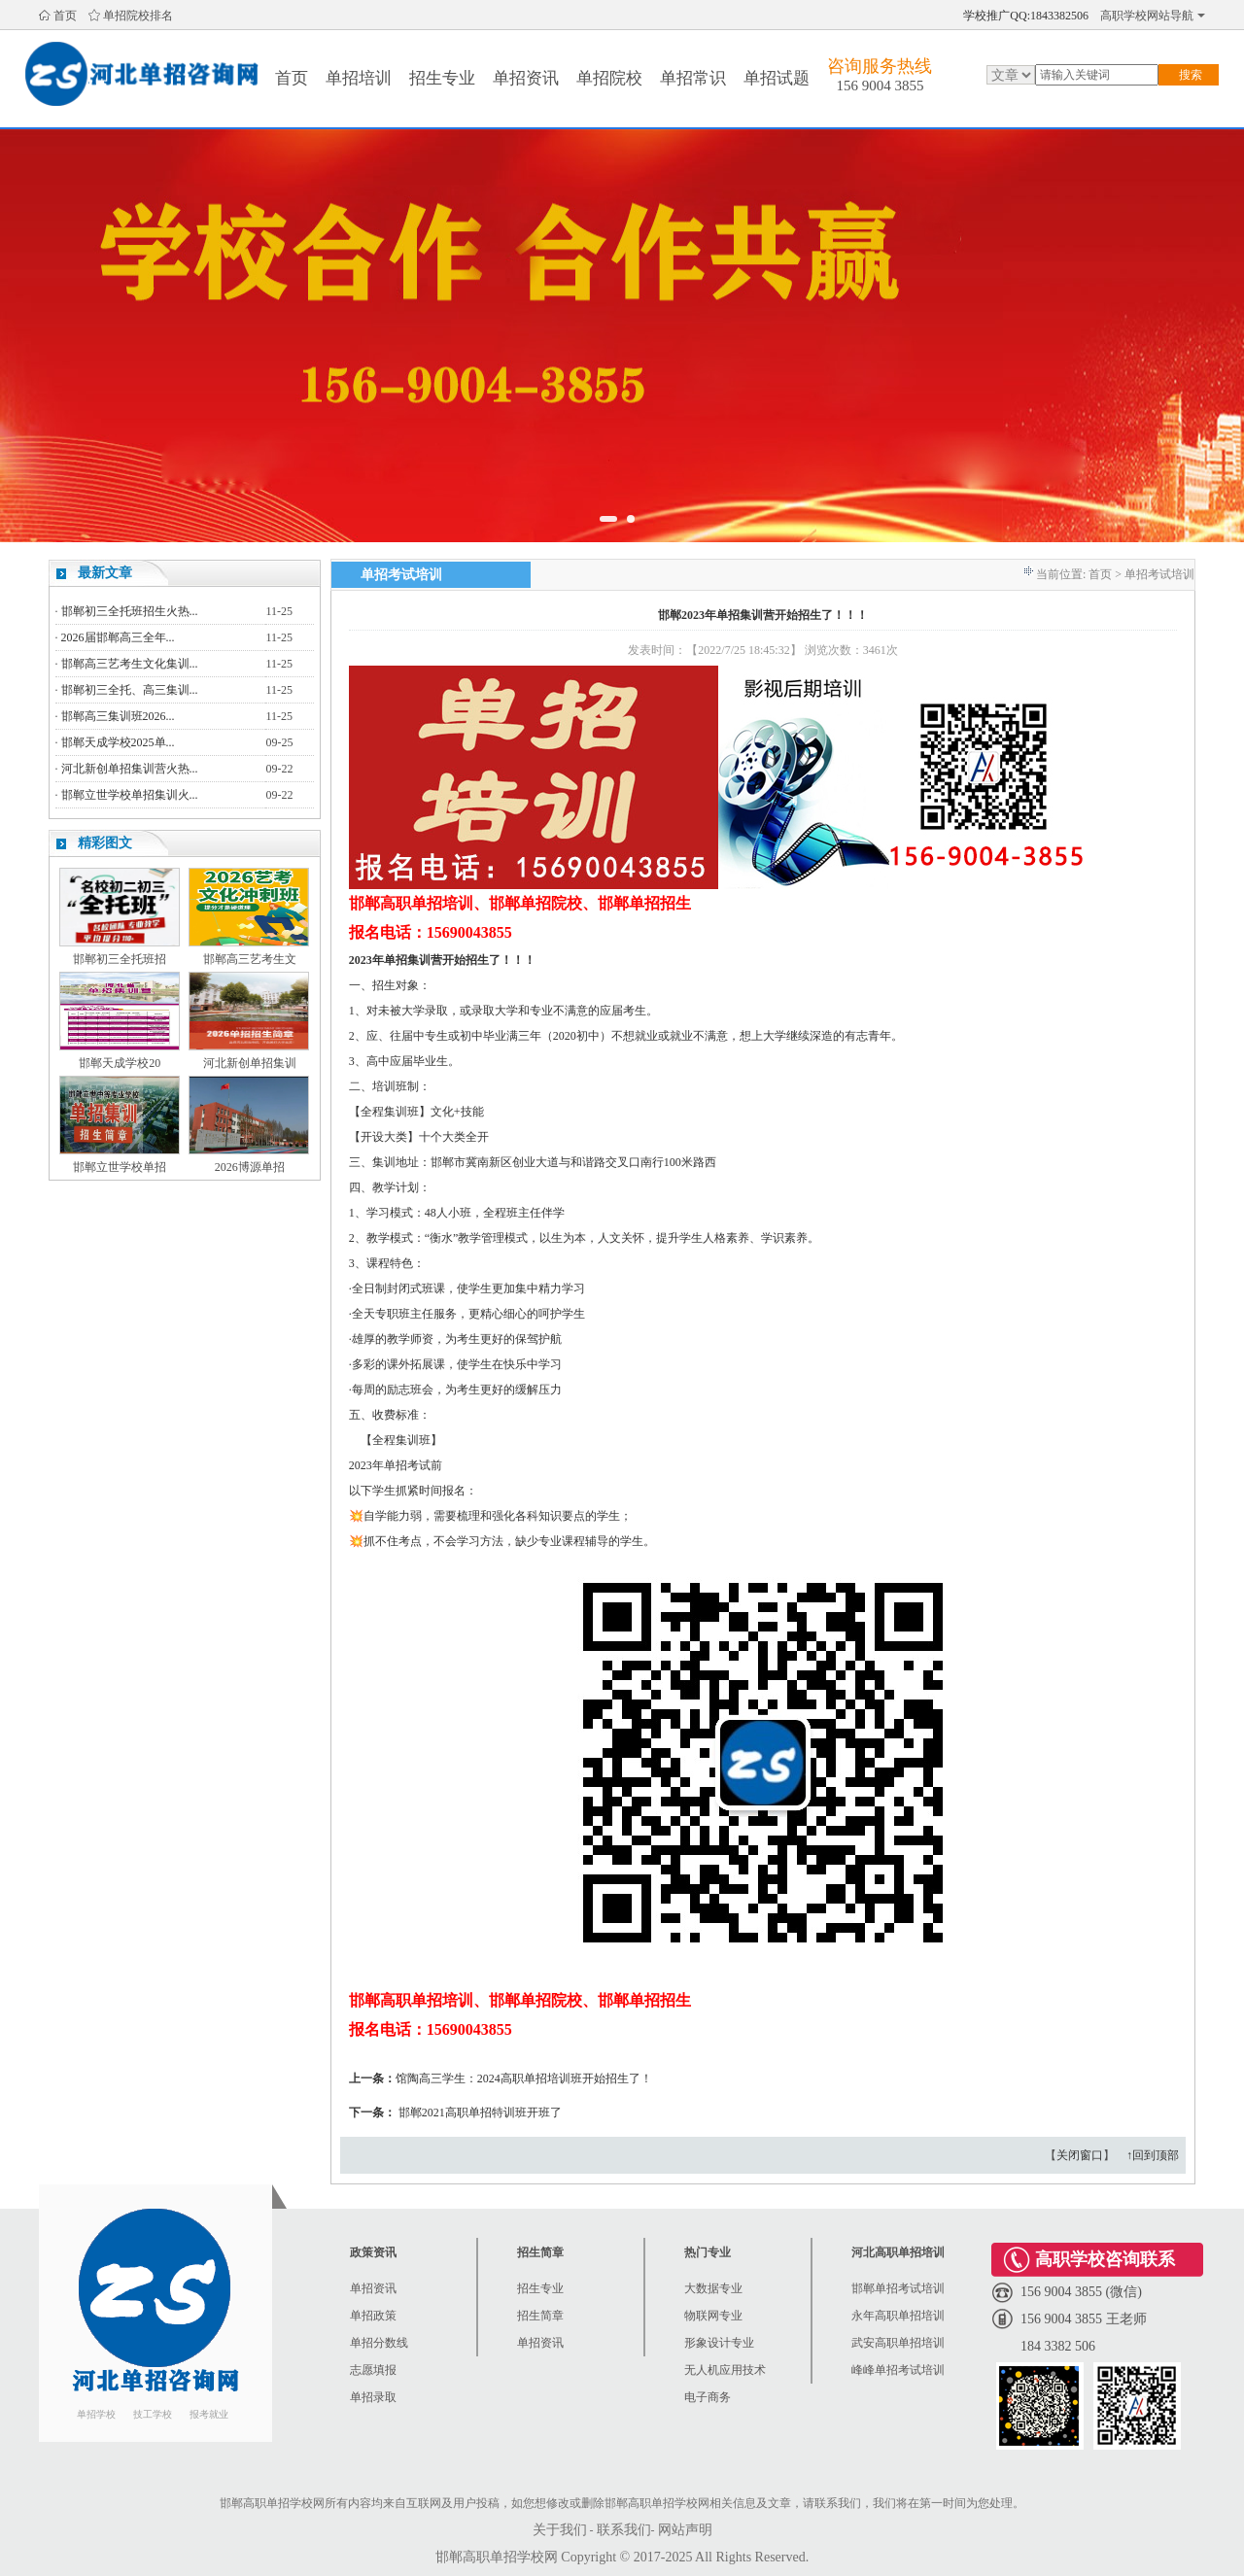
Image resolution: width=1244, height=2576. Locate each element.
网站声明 (685, 2530)
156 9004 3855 (879, 85)
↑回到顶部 (1152, 2155)
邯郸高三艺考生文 (249, 959)
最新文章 (105, 573)
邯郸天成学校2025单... (118, 742)
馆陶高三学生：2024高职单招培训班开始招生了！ (524, 2078)
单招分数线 (379, 2343)
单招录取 (373, 2397)
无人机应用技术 (725, 2370)
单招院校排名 (138, 15)
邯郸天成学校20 (119, 1063)
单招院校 (609, 78)
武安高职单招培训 (898, 2343)
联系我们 (624, 2530)
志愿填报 (373, 2370)
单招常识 (693, 78)
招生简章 (540, 2315)
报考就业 (209, 2414)
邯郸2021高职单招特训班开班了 (480, 2112)
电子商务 (707, 2397)
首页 (65, 15)
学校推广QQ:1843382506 (1025, 15)
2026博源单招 (250, 1167)
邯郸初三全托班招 (119, 959)
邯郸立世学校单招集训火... (129, 795)
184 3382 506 (1057, 2346)
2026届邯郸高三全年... (118, 637)
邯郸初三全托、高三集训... (129, 690)
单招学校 (96, 2414)
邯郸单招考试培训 (898, 2288)
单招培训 (359, 78)
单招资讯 (526, 78)
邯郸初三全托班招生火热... (129, 611)
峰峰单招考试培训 (898, 2370)
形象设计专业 (719, 2343)
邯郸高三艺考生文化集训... (129, 663)
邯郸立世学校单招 (119, 1167)
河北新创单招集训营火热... (129, 768)
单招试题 (776, 78)
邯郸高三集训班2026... (118, 716)
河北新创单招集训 (249, 1063)
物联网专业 (713, 2315)
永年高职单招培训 (898, 2315)
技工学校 (152, 2414)
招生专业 (442, 78)
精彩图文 (105, 843)
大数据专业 (713, 2288)
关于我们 (560, 2530)
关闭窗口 (1079, 2155)
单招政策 (373, 2315)
